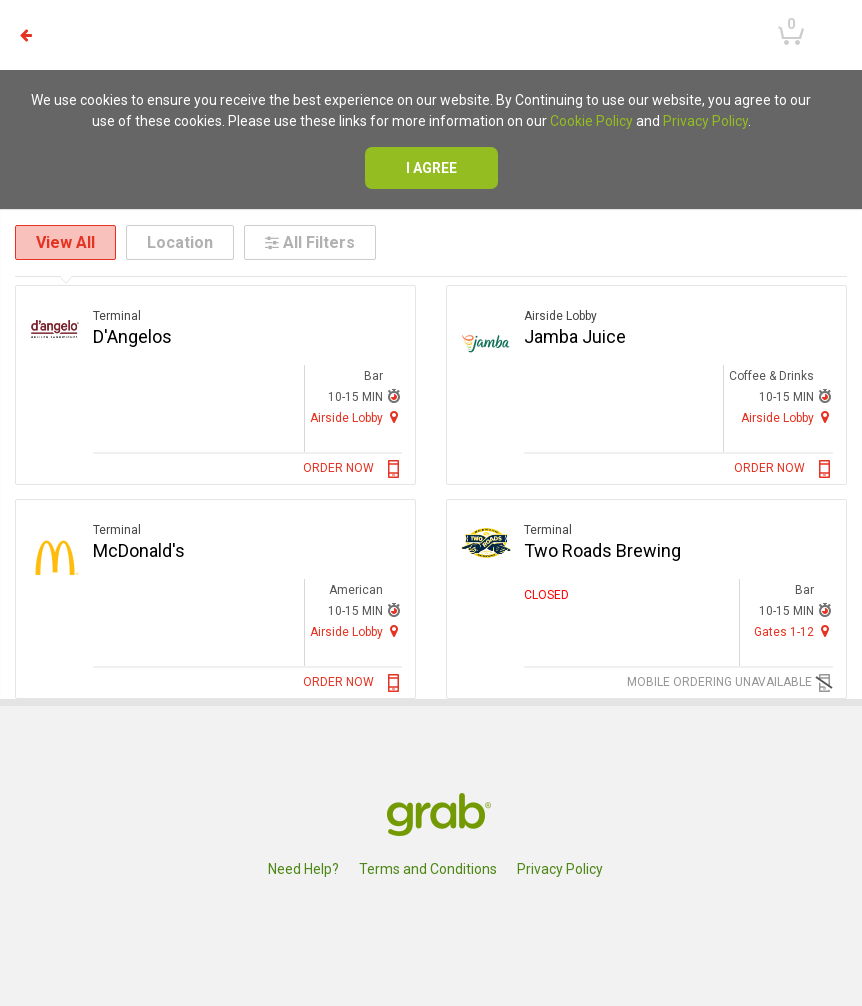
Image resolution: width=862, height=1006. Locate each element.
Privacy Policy (705, 121)
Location (180, 242)
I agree (431, 168)
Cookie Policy (591, 121)
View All (65, 242)
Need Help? (303, 869)
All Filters (310, 242)
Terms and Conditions (428, 869)
